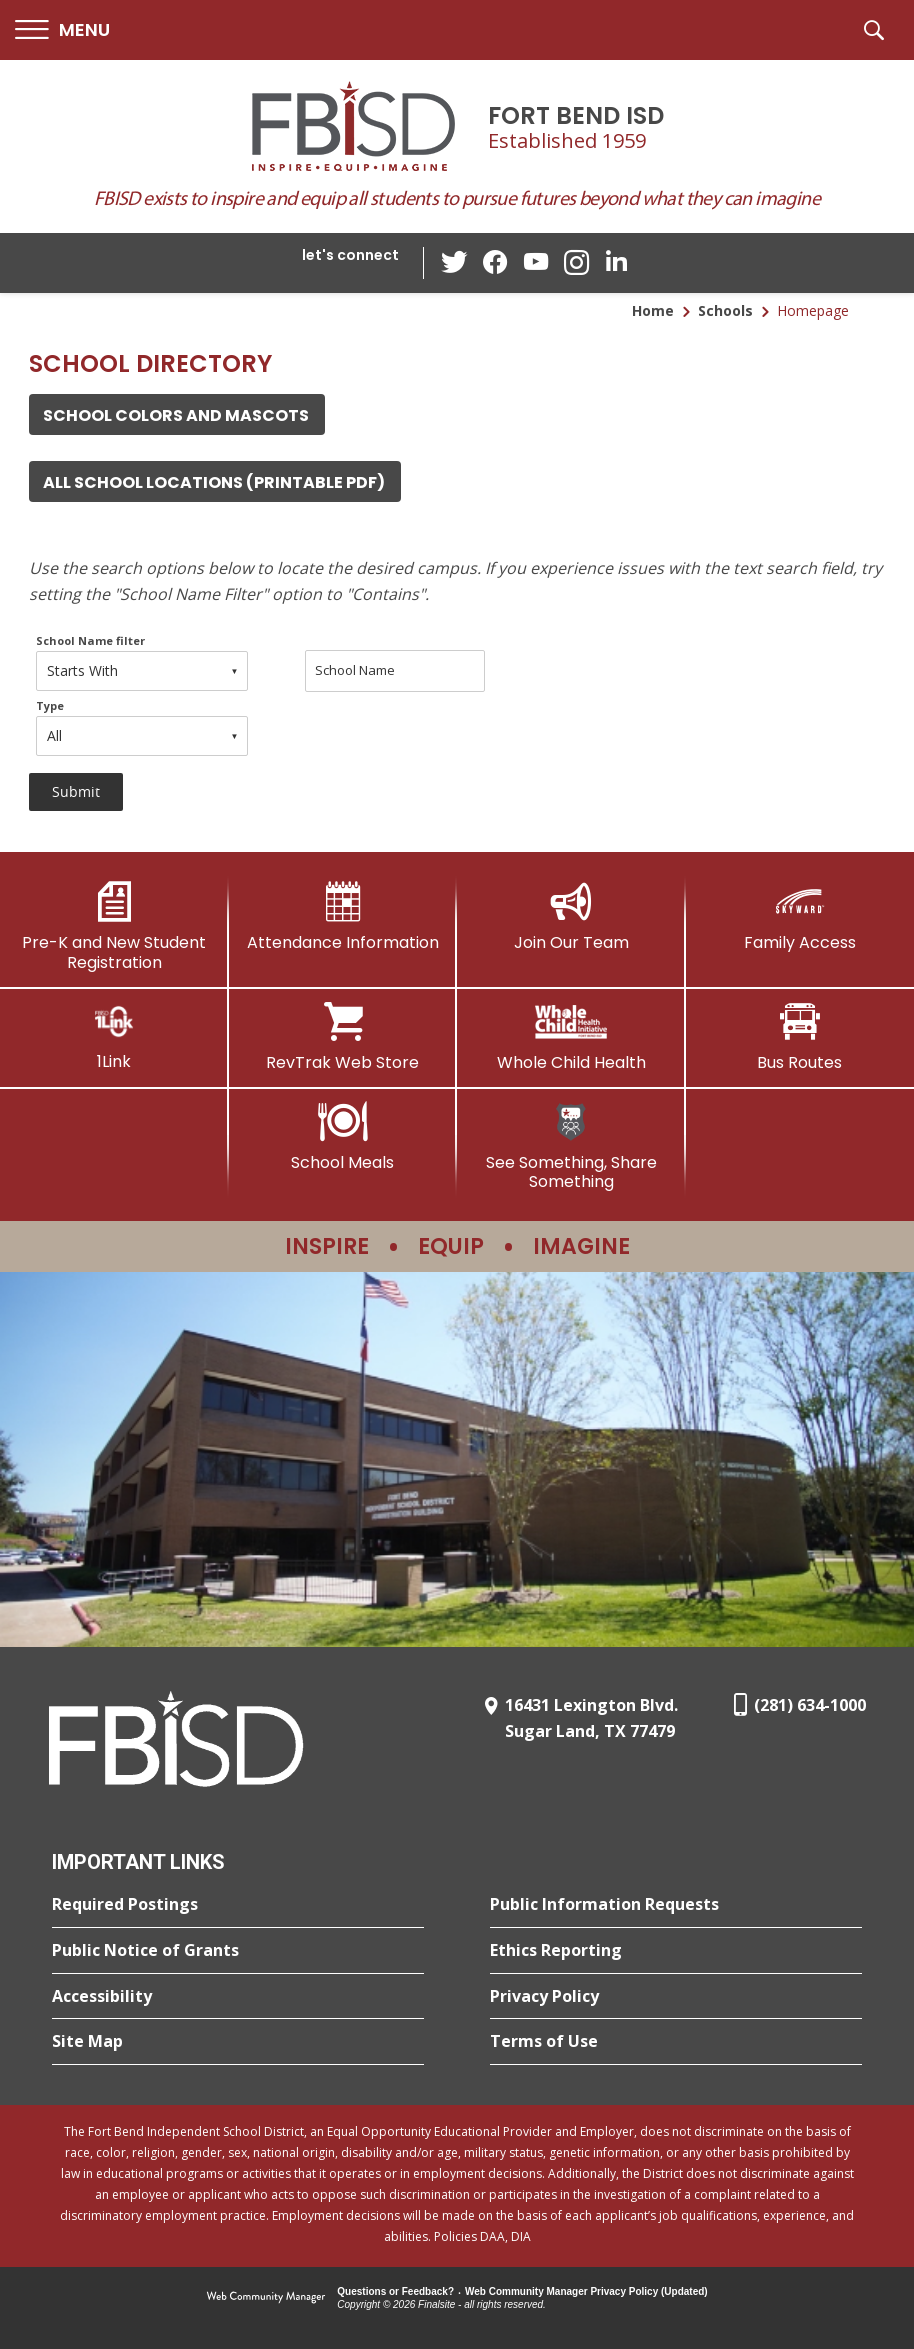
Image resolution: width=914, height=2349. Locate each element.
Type (50, 705)
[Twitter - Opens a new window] (456, 262)
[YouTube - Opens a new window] (536, 262)
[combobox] (142, 671)
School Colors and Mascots (176, 415)
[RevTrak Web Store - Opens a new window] (343, 1037)
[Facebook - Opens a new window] (496, 263)
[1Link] (114, 1036)
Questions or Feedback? (395, 2291)
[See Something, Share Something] (571, 1146)
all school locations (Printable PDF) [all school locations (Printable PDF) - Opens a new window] (214, 482)
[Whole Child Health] (571, 1037)
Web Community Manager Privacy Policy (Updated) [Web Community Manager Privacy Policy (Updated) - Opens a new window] (586, 2291)
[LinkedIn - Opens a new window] (616, 261)
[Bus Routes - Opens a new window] (800, 1037)
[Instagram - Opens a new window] (576, 263)
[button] (62, 30)
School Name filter (90, 640)
